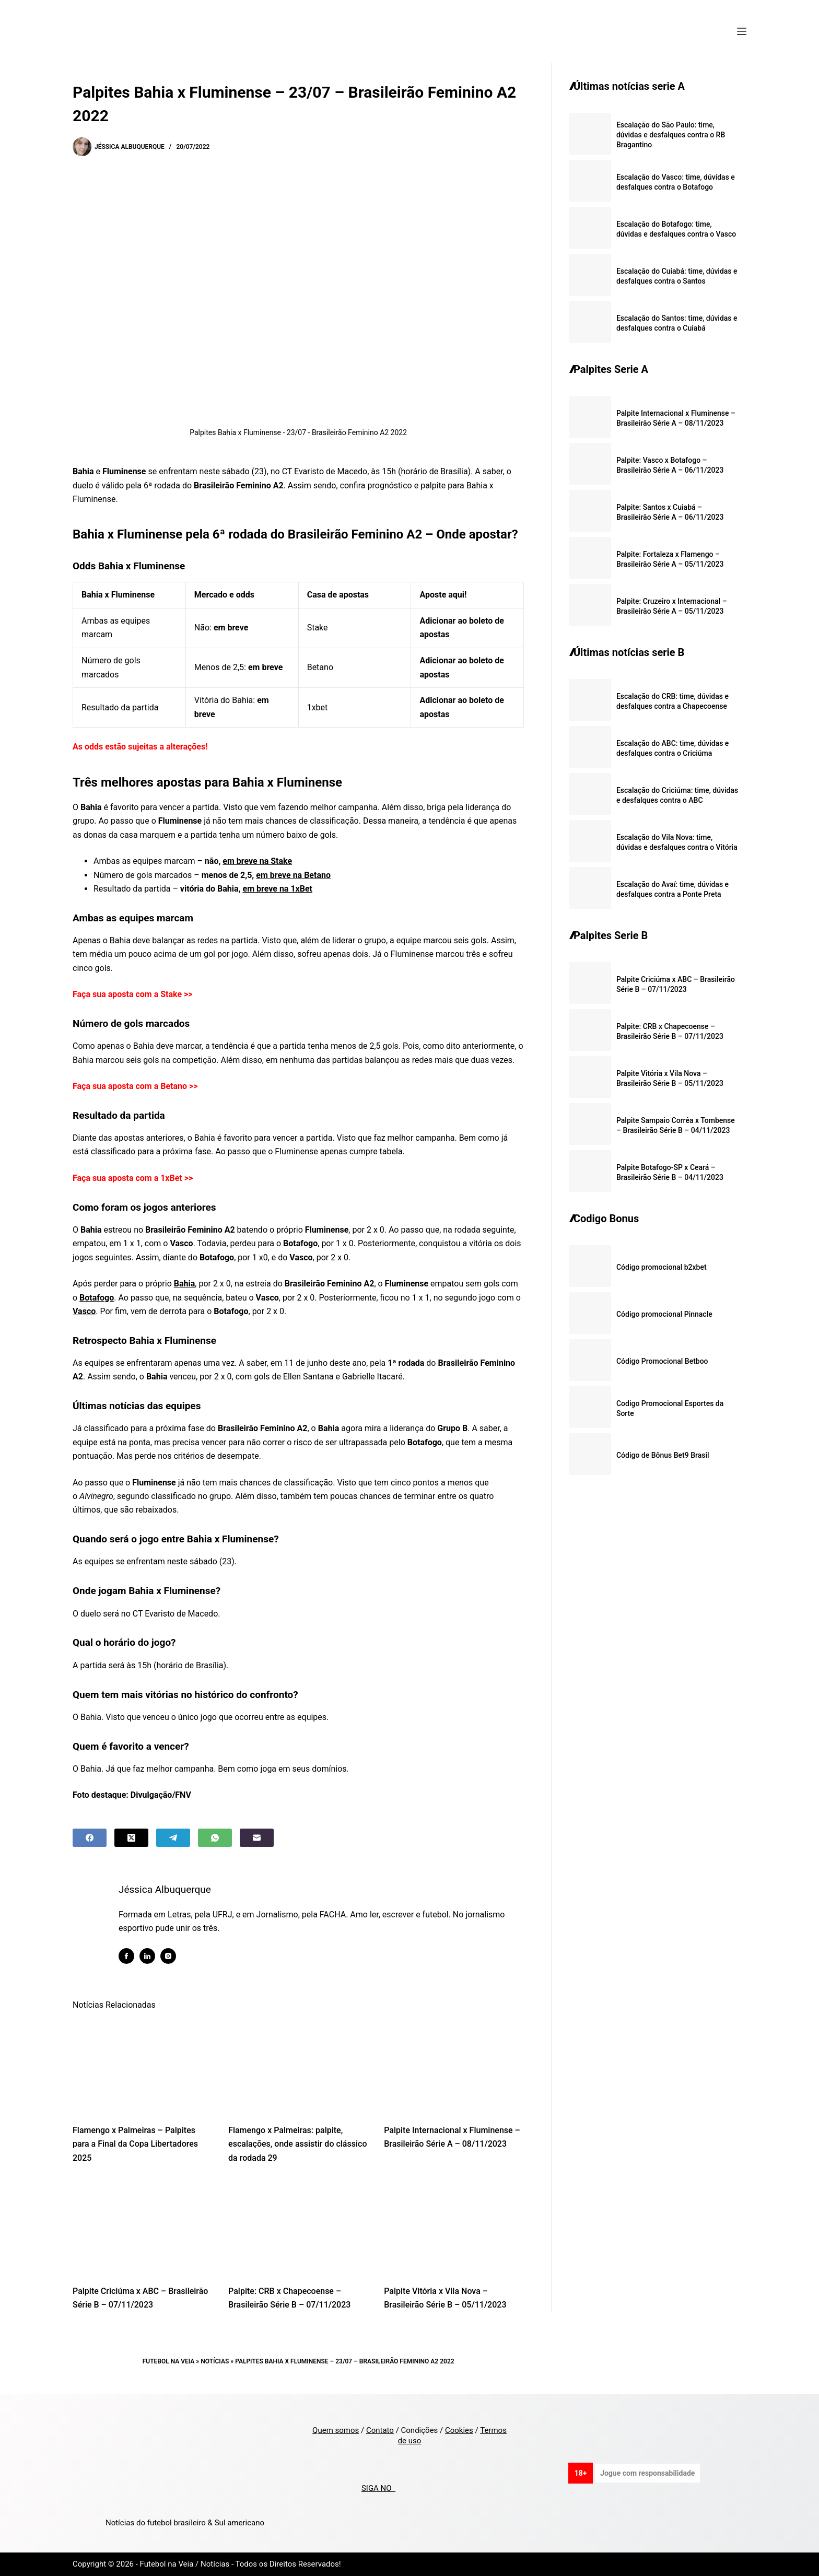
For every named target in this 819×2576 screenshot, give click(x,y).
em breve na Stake (257, 861)
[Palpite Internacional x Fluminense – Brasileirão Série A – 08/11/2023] (454, 2066)
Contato (380, 2430)
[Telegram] (173, 1838)
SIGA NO (378, 2488)
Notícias (215, 2361)
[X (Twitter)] (131, 1838)
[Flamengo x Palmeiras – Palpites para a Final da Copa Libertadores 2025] (143, 2066)
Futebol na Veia (169, 2361)
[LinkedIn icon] (149, 1956)
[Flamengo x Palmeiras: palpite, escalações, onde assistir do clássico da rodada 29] (298, 2066)
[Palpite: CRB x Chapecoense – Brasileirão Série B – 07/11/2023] (298, 2227)
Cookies (459, 2430)
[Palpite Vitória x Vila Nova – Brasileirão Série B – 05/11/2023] (454, 2227)
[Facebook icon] (128, 1956)
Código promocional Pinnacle (664, 1314)
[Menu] (741, 31)
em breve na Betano (293, 875)
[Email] (257, 1838)
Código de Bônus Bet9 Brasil (662, 1455)
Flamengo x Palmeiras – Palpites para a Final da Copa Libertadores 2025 (135, 2144)
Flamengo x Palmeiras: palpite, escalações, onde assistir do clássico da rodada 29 (297, 2144)
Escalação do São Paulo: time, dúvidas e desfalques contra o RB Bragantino (670, 135)
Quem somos (335, 2430)
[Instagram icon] (170, 1956)
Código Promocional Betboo (662, 1361)
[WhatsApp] (215, 1838)
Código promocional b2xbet (661, 1267)
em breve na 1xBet (277, 889)
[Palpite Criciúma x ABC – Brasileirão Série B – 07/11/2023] (143, 2227)
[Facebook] (90, 1838)
